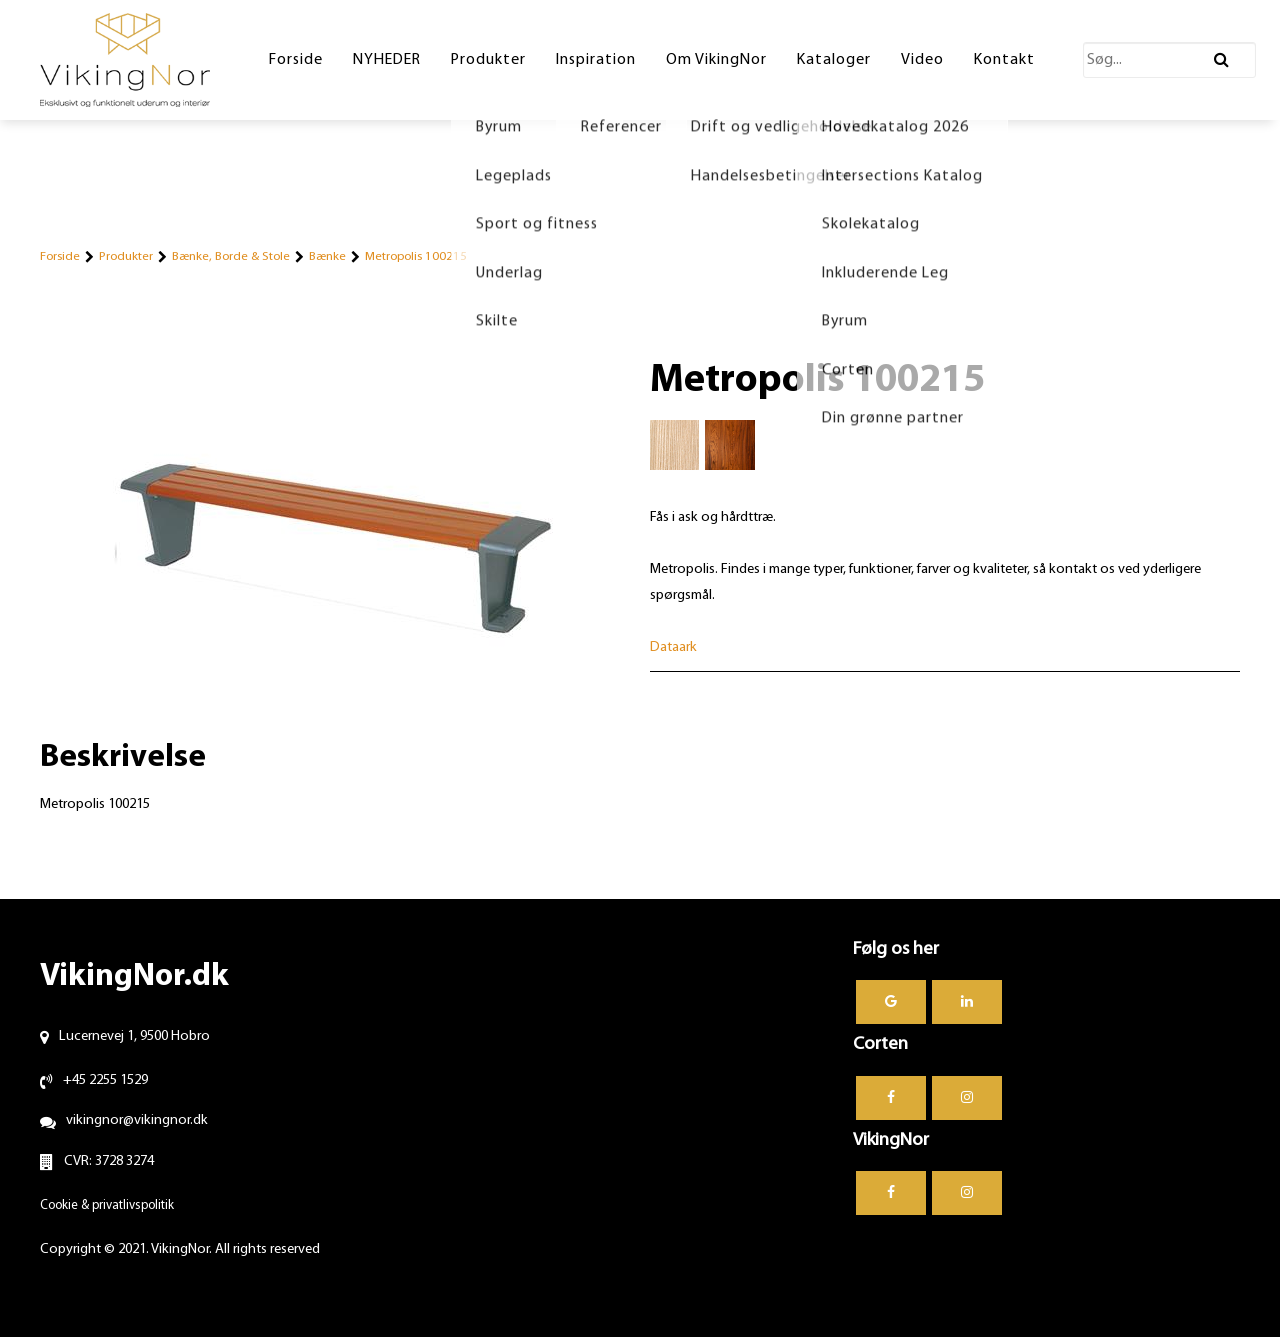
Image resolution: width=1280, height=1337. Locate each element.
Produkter (126, 256)
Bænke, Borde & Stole (231, 256)
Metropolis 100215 (416, 256)
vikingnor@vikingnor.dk (137, 1120)
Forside (60, 256)
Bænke (327, 256)
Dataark (673, 647)
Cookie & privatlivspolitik (107, 1205)
